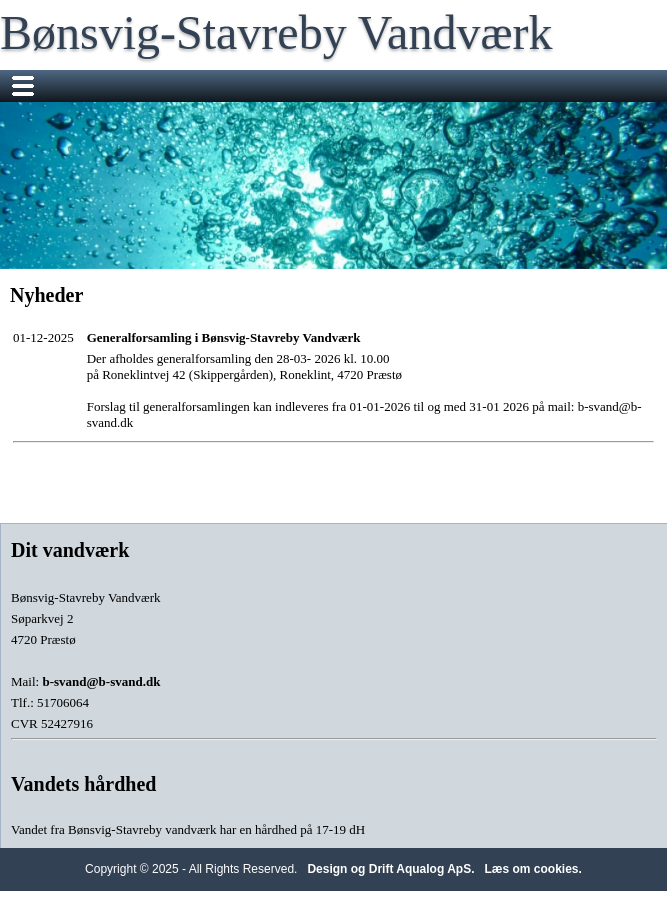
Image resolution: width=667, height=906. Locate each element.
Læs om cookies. (533, 869)
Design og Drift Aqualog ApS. (390, 869)
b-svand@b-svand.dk (101, 681)
